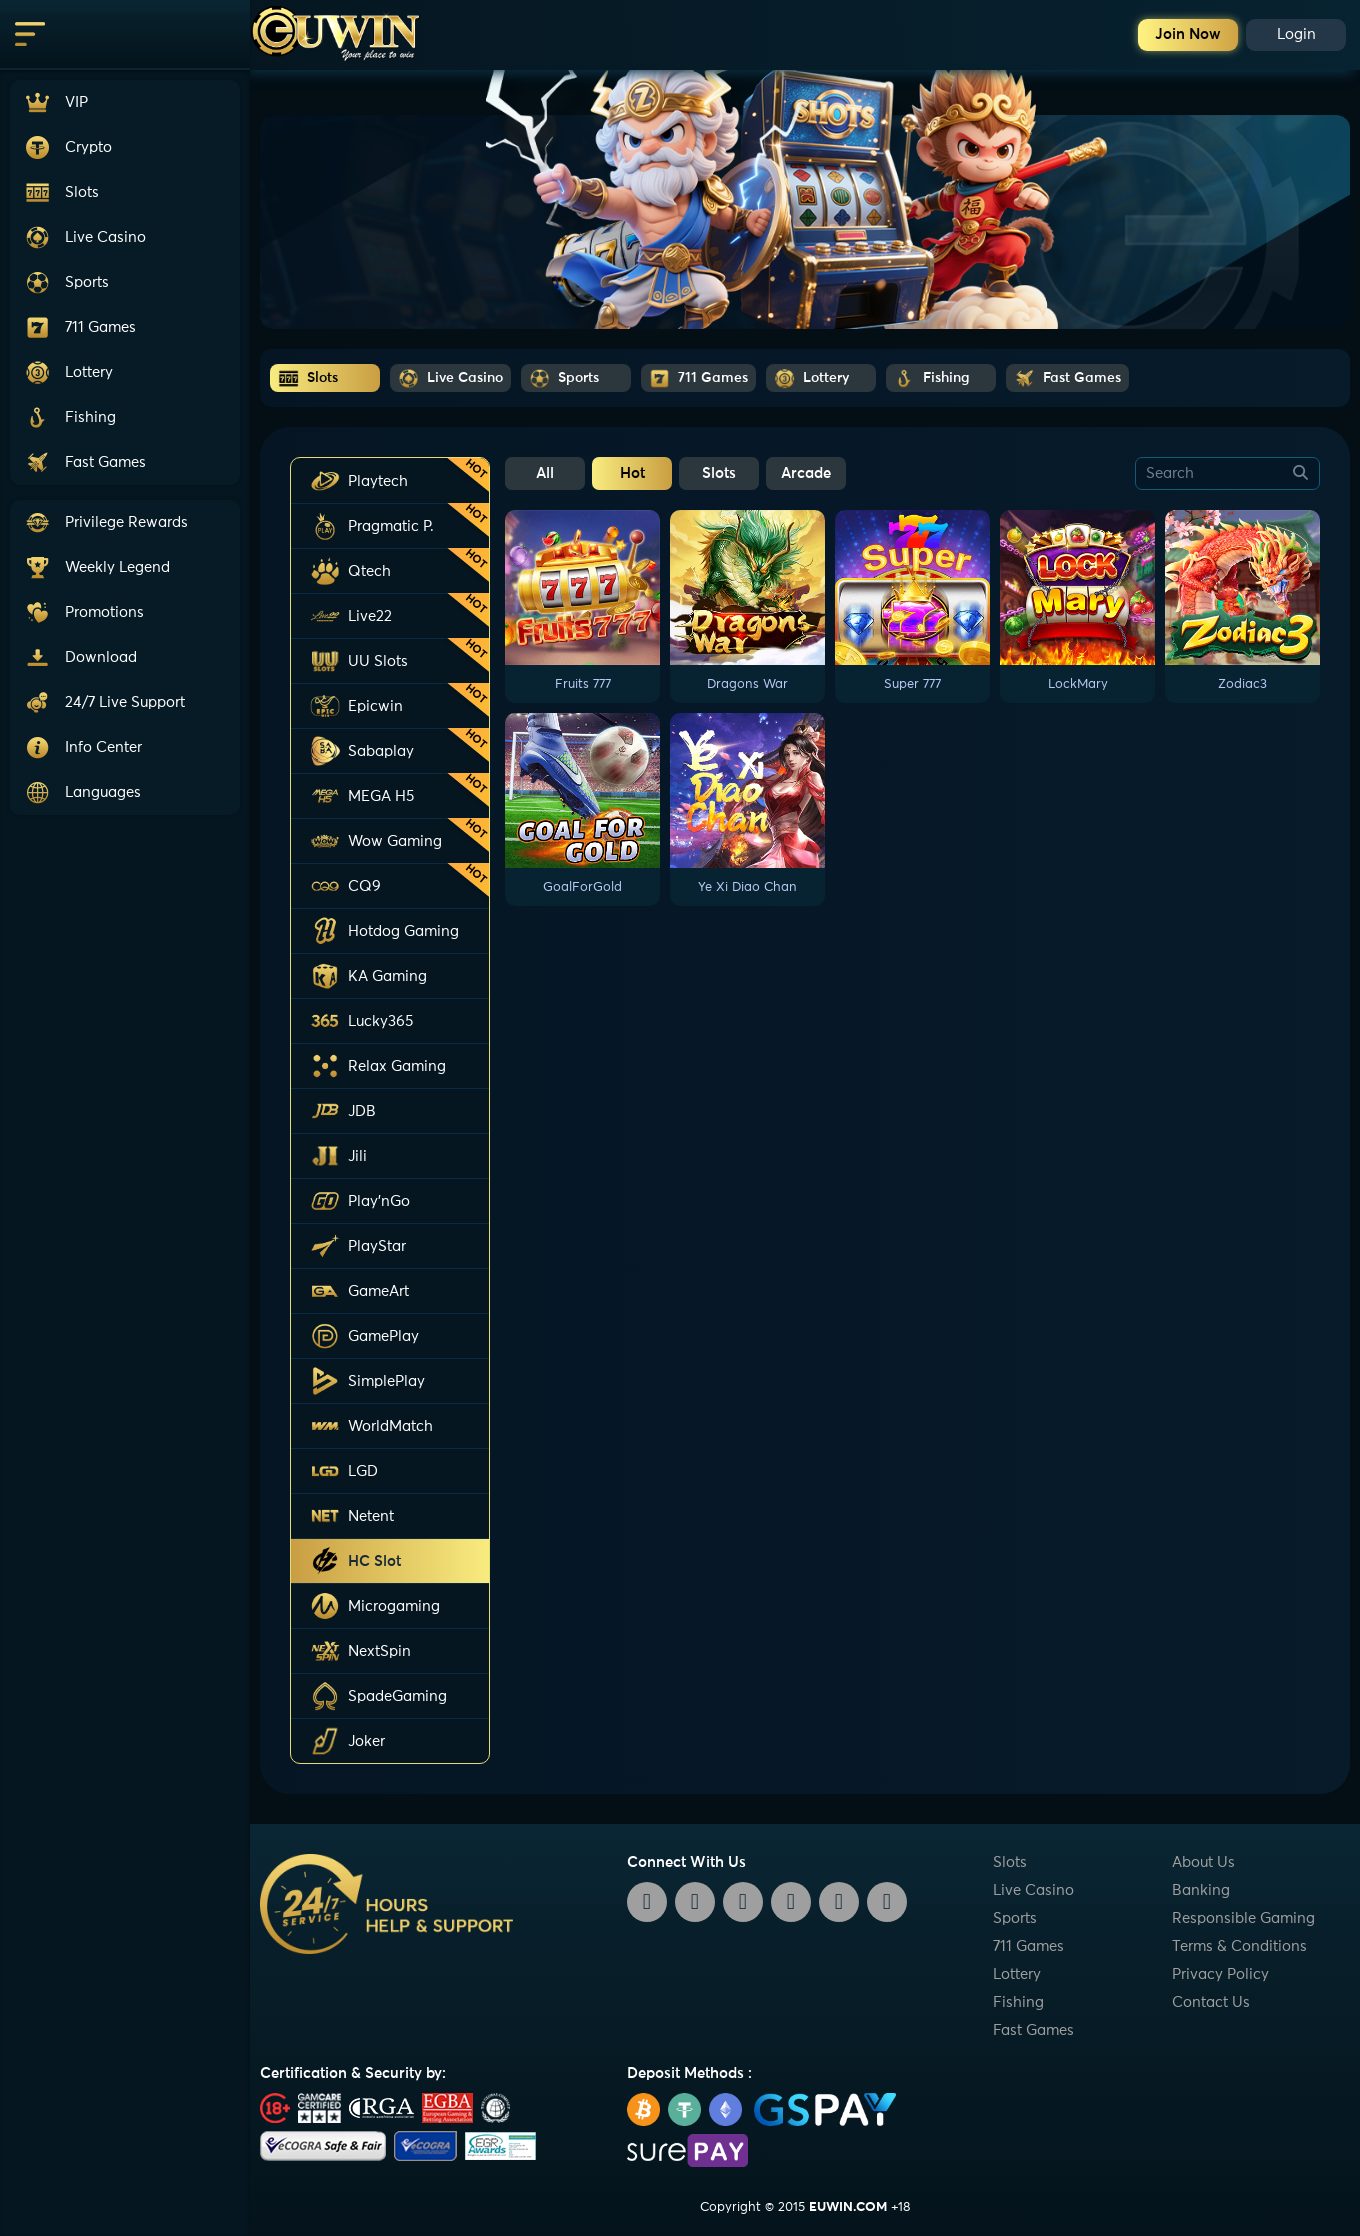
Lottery (1017, 1974)
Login (1296, 34)
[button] (125, 702)
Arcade (806, 473)
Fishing (1018, 2002)
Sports (1015, 1918)
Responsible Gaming (1243, 1918)
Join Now (1188, 34)
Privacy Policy (1220, 1974)
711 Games (1028, 1946)
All (545, 473)
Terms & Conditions (1239, 1946)
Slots (719, 473)
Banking (1201, 1890)
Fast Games (1033, 2030)
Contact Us (1211, 2002)
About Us (1203, 1862)
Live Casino (1033, 1890)
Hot (632, 473)
